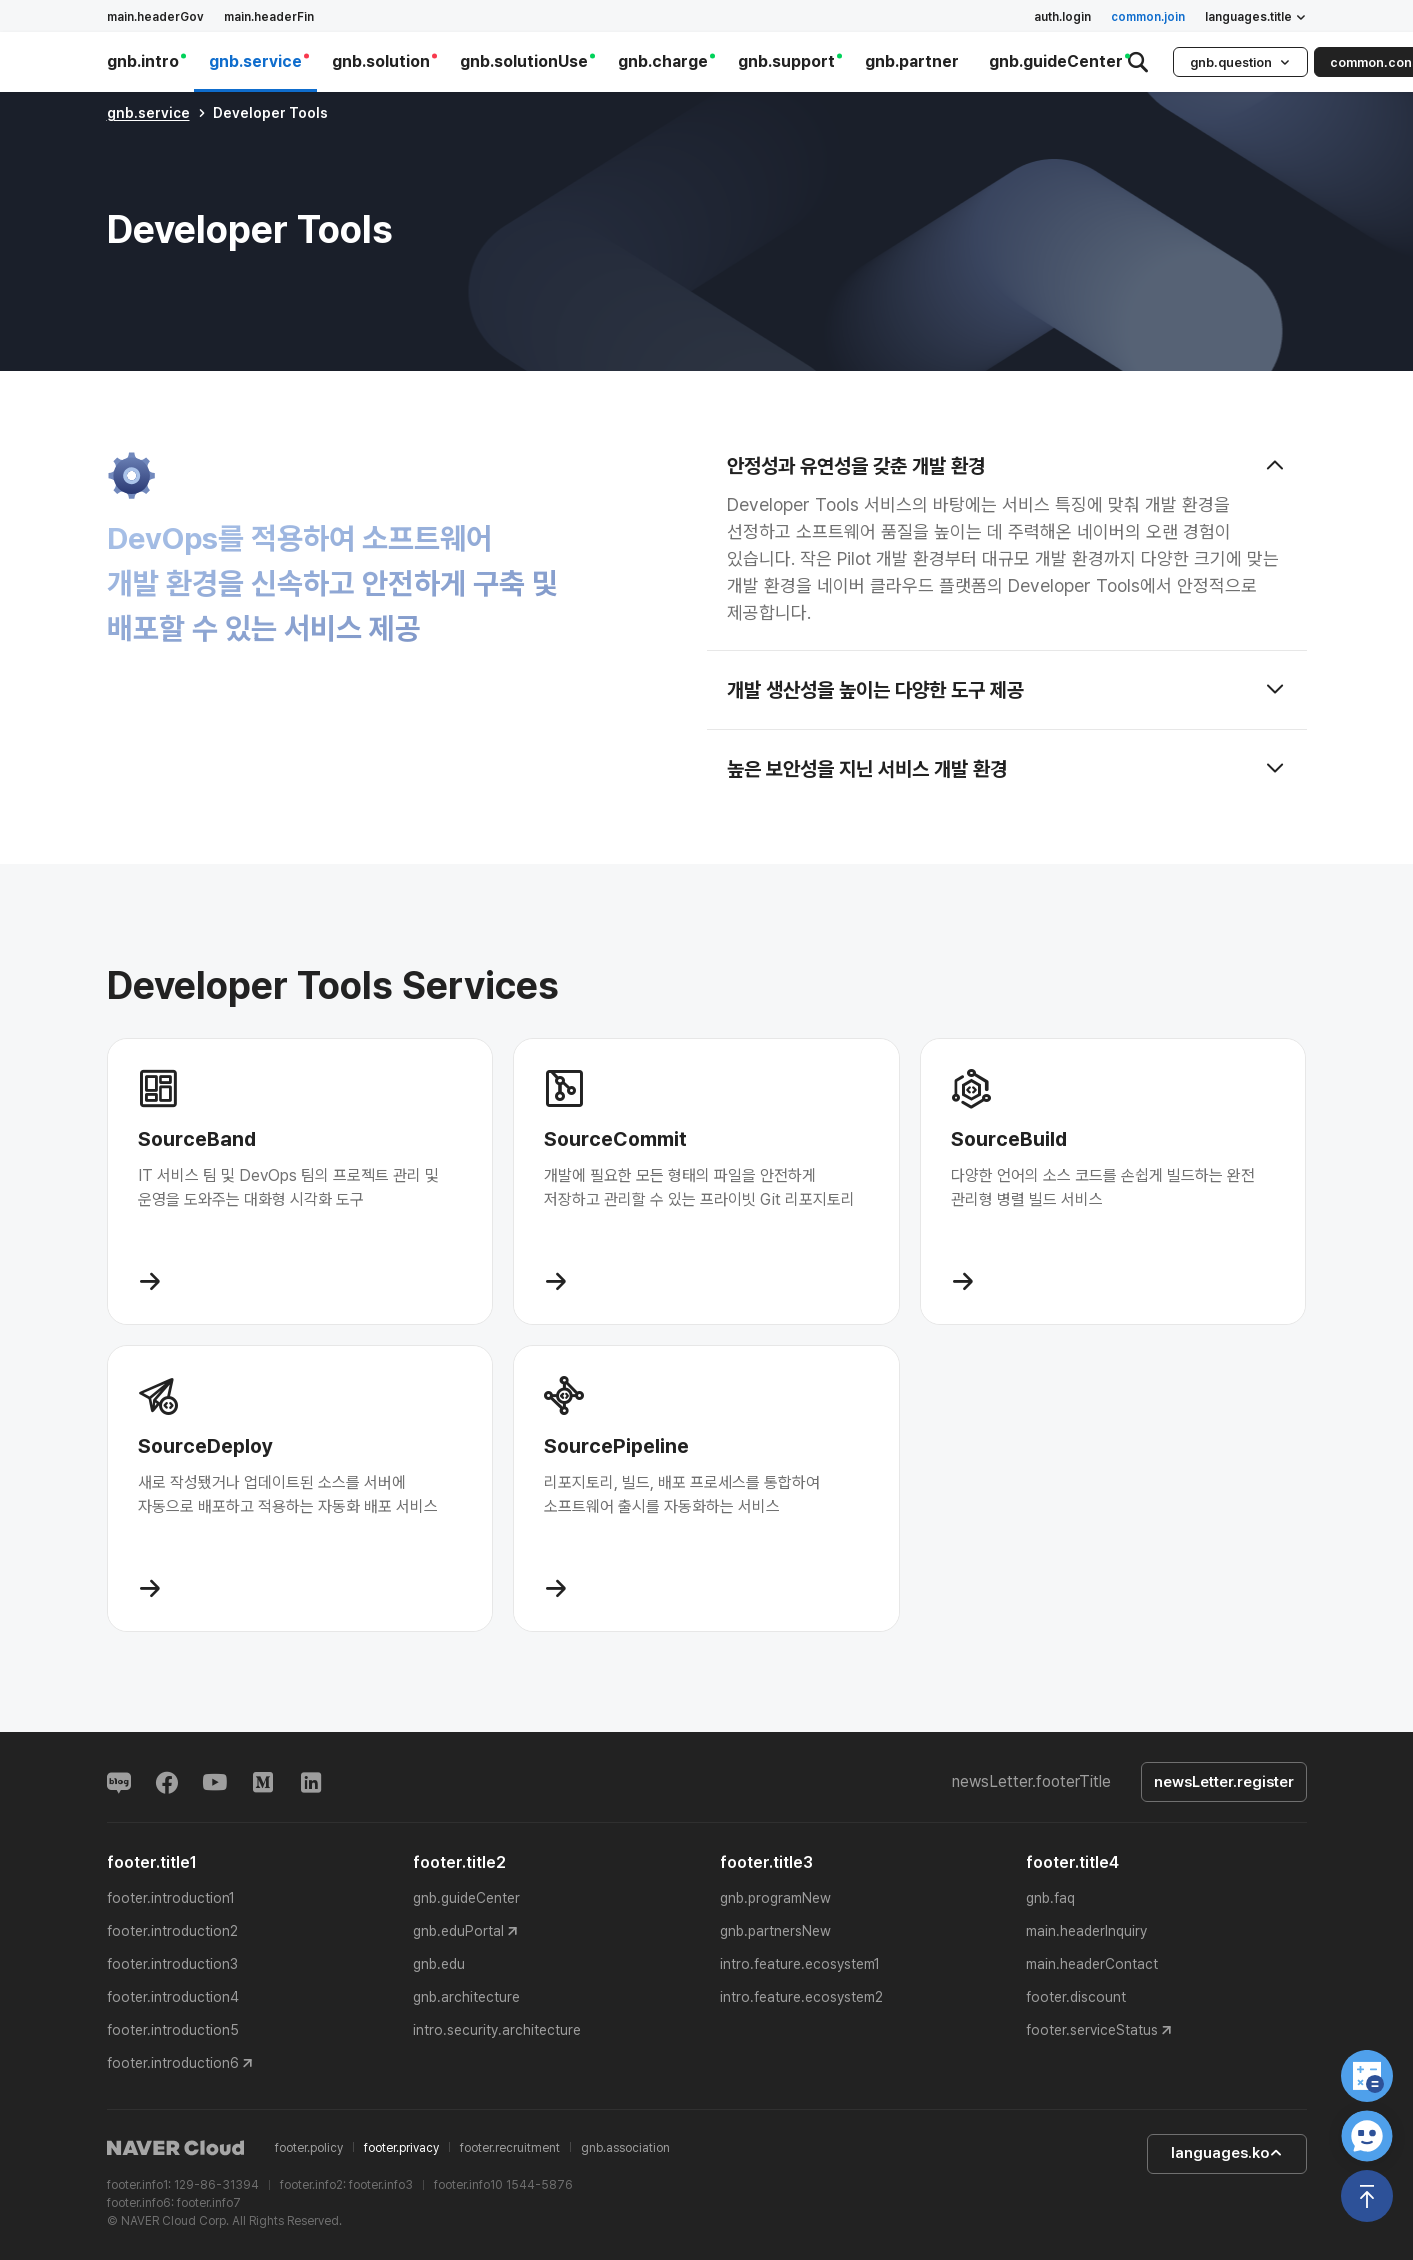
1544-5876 (539, 2185)
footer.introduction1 (171, 1898)
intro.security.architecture (497, 2030)
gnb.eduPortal (458, 1931)
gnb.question (1240, 62)
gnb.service (148, 113)
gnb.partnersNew (775, 1931)
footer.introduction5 (173, 2030)
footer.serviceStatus (1092, 2030)
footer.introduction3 (172, 1964)
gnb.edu (439, 1964)
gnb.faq (1050, 1898)
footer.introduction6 (173, 2063)
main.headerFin (269, 17)
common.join (1148, 17)
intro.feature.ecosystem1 (800, 1964)
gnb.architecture (466, 1997)
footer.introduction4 (173, 1997)
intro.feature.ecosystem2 (801, 1997)
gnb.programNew (775, 1898)
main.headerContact (1092, 1964)
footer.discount (1076, 1997)
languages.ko (1227, 2153)
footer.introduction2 (172, 1931)
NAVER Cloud (176, 2148)
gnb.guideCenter (466, 1898)
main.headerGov (155, 17)
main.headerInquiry (1086, 1931)
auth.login (1062, 17)
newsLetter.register (1224, 1782)
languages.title (1256, 17)
